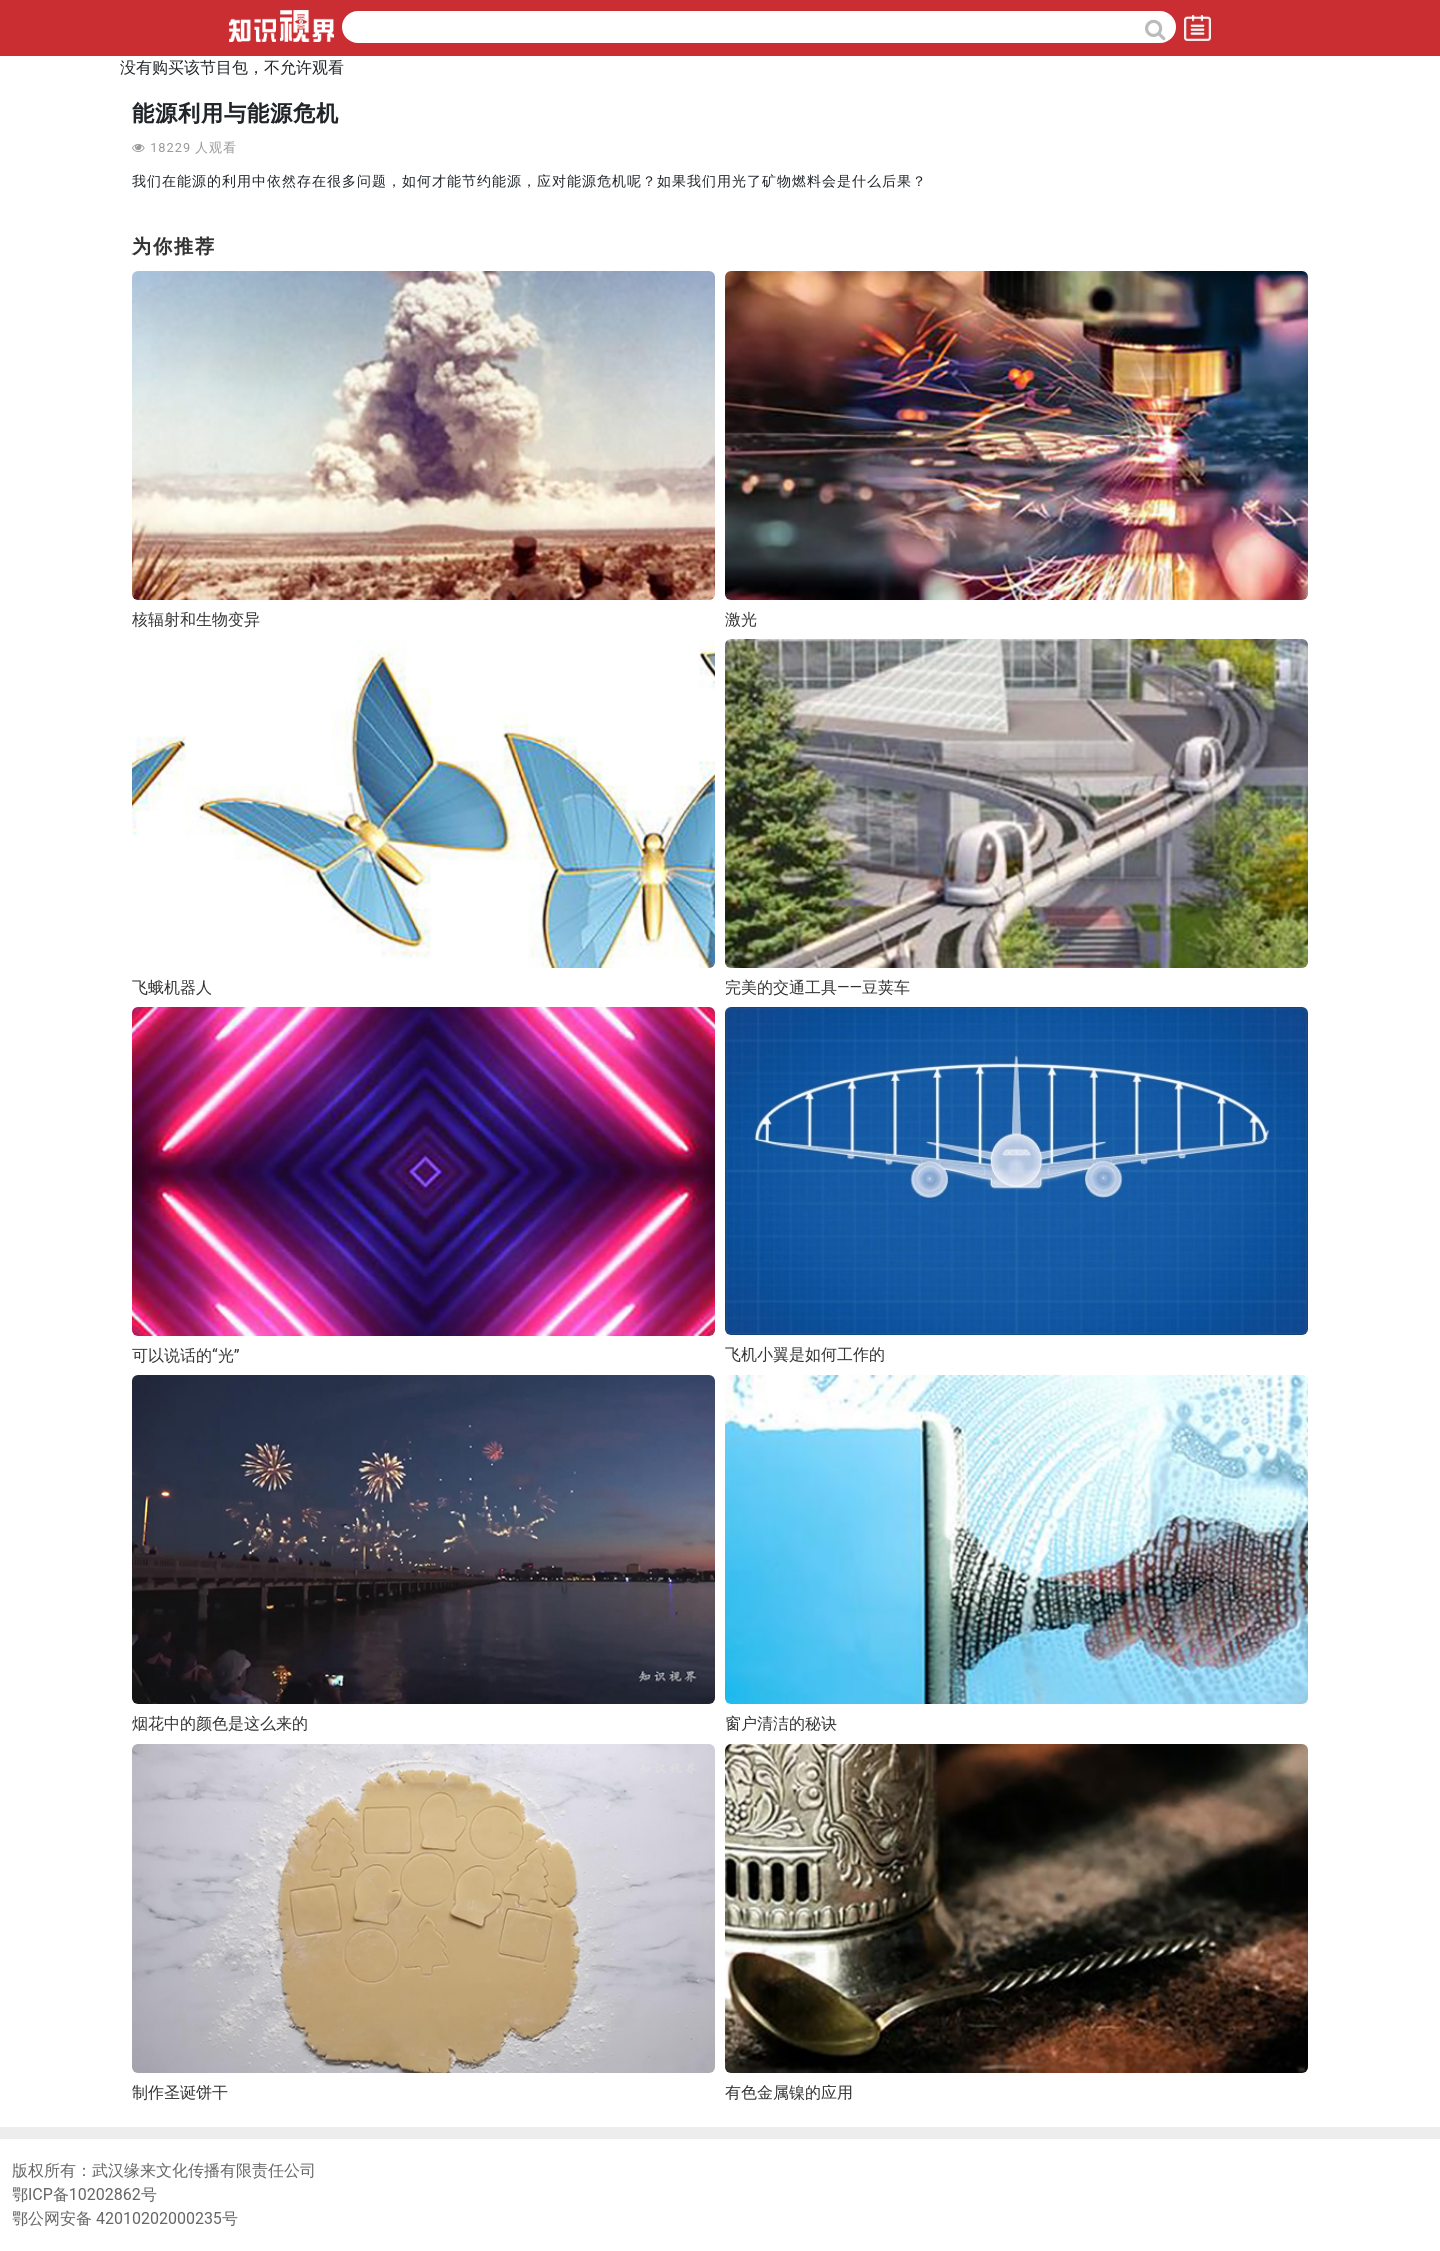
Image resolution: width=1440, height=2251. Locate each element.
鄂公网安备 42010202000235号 (125, 2218)
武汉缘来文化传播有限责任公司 (204, 2170)
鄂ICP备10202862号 (84, 2194)
